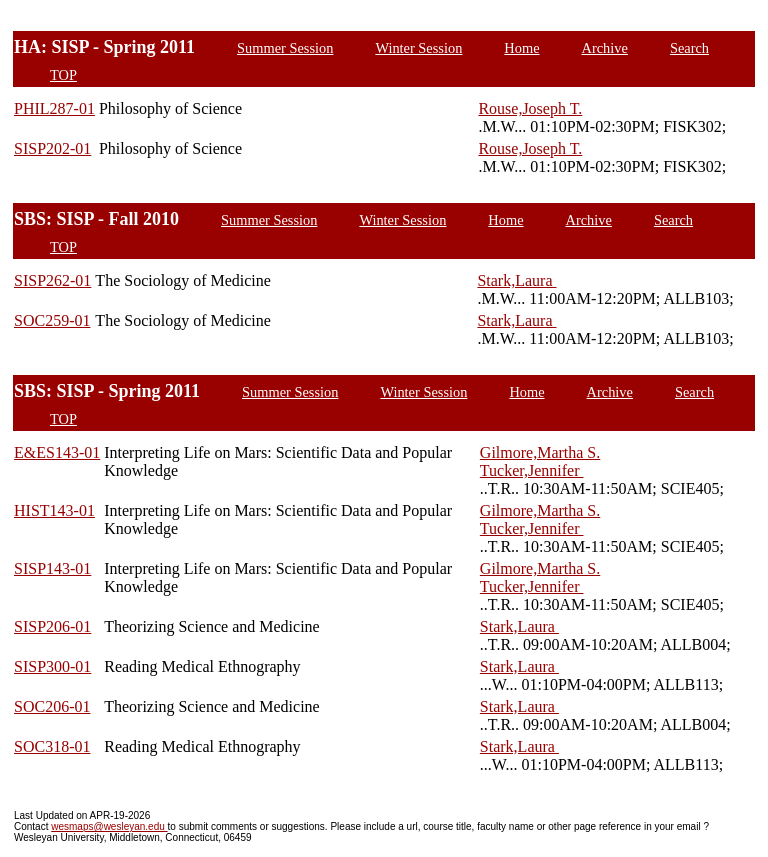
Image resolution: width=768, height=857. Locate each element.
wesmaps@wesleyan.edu (109, 826)
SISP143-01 (52, 568)
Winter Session (418, 48)
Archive (605, 48)
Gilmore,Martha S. (540, 452)
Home (521, 48)
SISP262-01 (52, 280)
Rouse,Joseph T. (530, 108)
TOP (63, 75)
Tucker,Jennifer (532, 470)
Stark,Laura (516, 280)
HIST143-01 (54, 510)
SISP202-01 (52, 148)
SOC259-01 (52, 320)
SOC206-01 (52, 706)
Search (689, 48)
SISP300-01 (52, 666)
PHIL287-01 (54, 108)
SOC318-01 (52, 746)
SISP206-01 (52, 626)
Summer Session (285, 48)
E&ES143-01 (57, 452)
